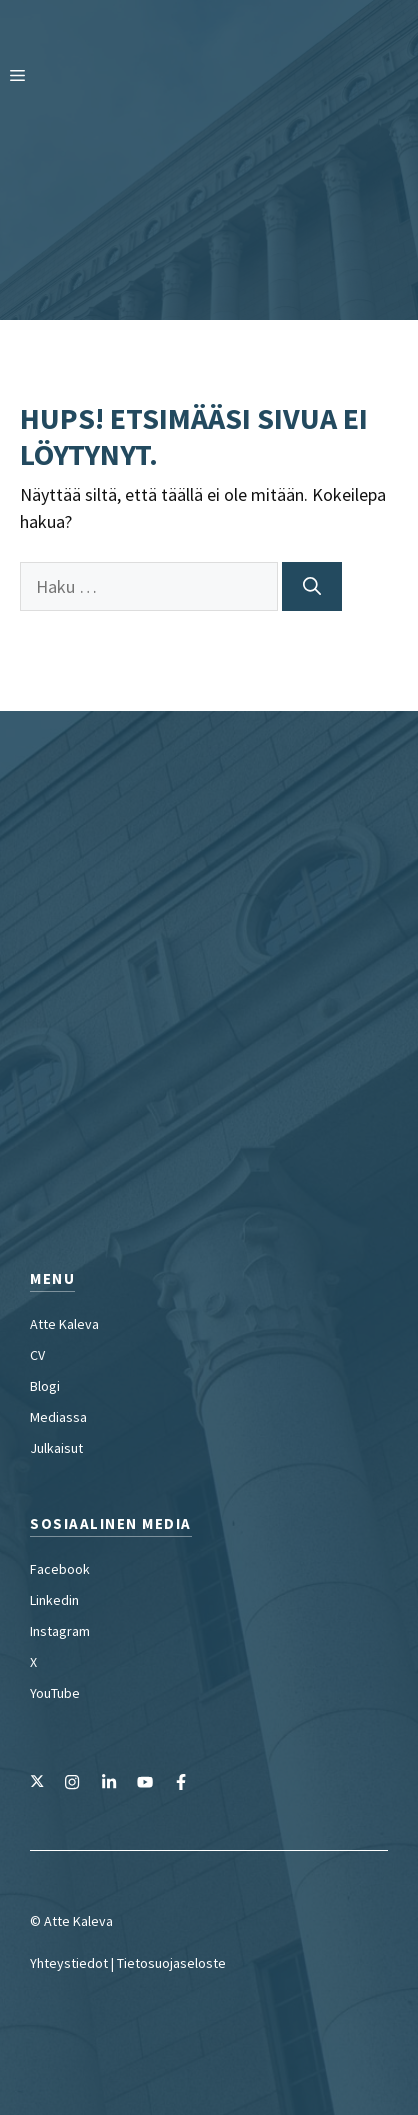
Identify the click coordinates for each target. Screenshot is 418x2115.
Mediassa (58, 1417)
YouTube (55, 1693)
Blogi (45, 1386)
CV (37, 1355)
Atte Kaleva (64, 1324)
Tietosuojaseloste (171, 1963)
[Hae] (312, 586)
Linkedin (54, 1600)
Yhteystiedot (69, 1963)
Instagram (60, 1631)
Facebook (60, 1569)
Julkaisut (56, 1448)
